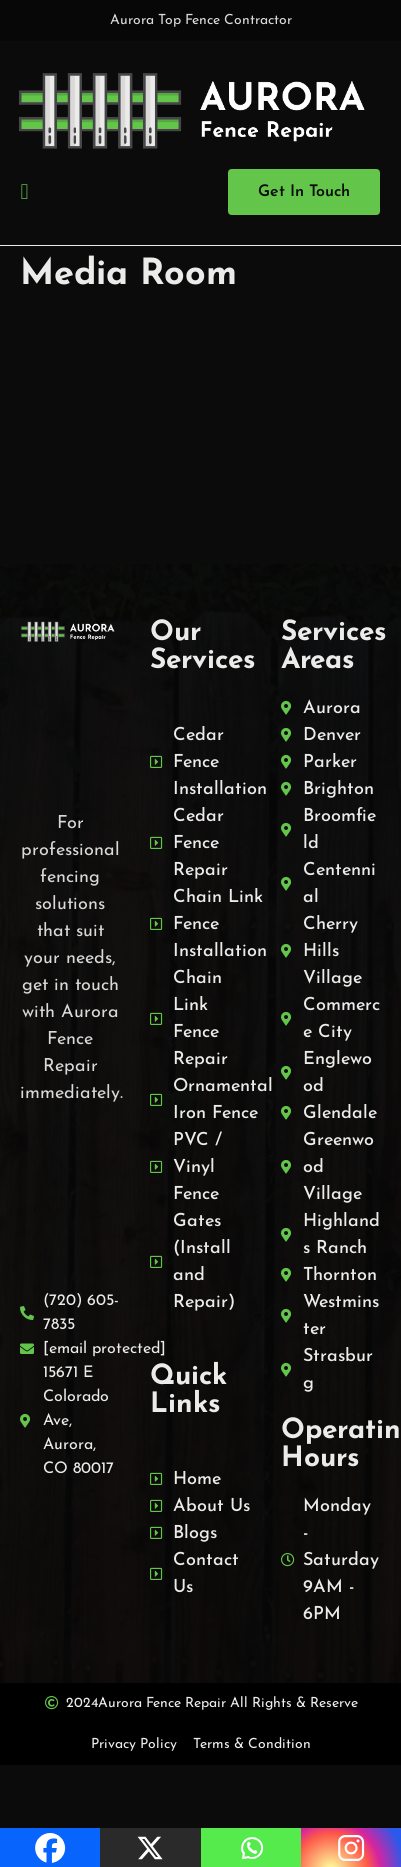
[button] (24, 191)
